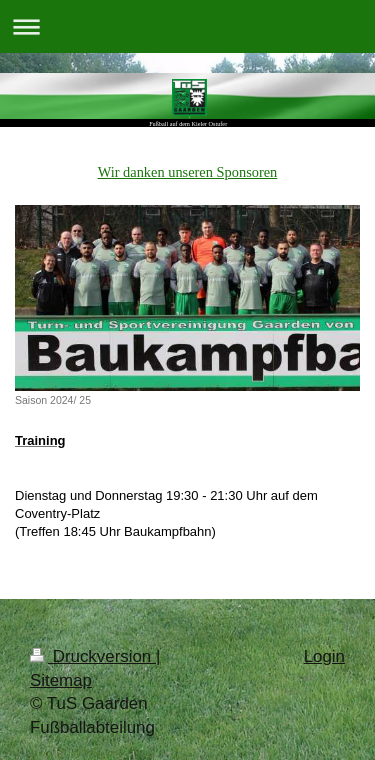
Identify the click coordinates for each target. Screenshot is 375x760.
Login (324, 656)
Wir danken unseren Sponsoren (188, 172)
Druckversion (93, 656)
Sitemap (61, 680)
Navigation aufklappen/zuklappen (187, 26)
